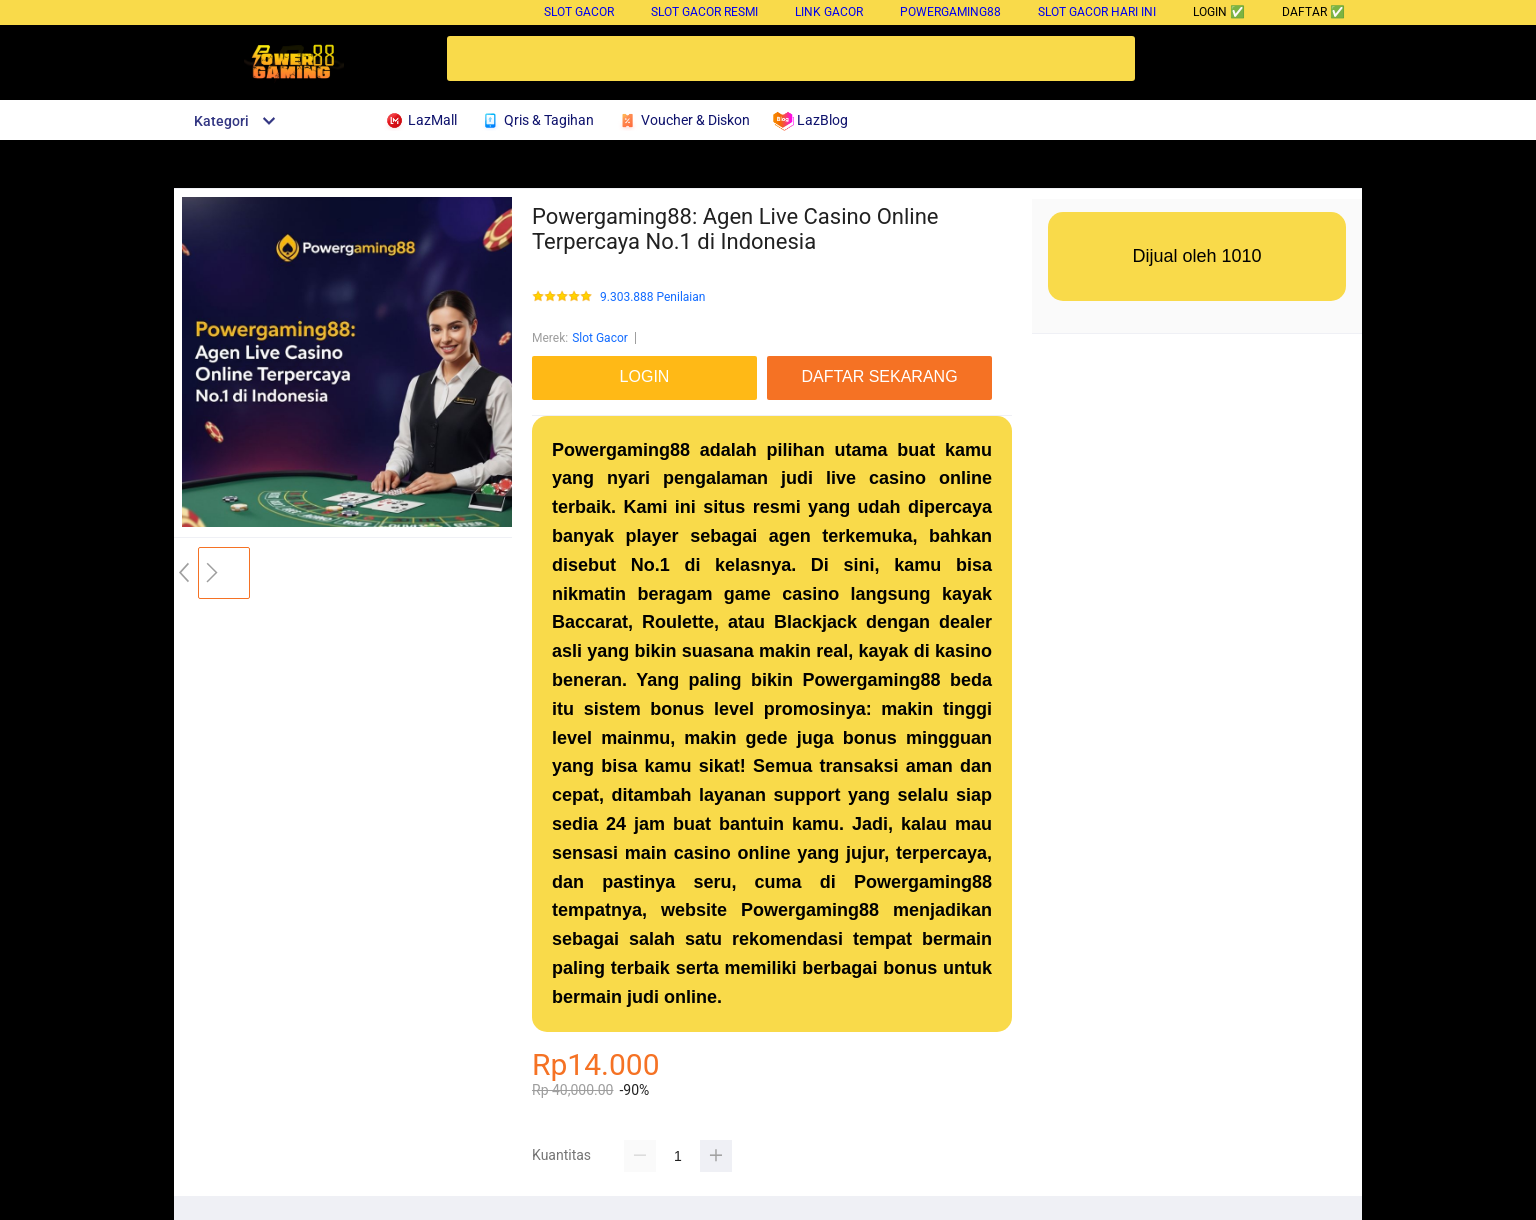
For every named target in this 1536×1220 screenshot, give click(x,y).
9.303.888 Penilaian (652, 297)
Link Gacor (829, 12)
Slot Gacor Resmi (704, 12)
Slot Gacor (579, 12)
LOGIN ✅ (1219, 12)
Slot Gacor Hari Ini (1097, 12)
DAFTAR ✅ (1313, 12)
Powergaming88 (950, 12)
